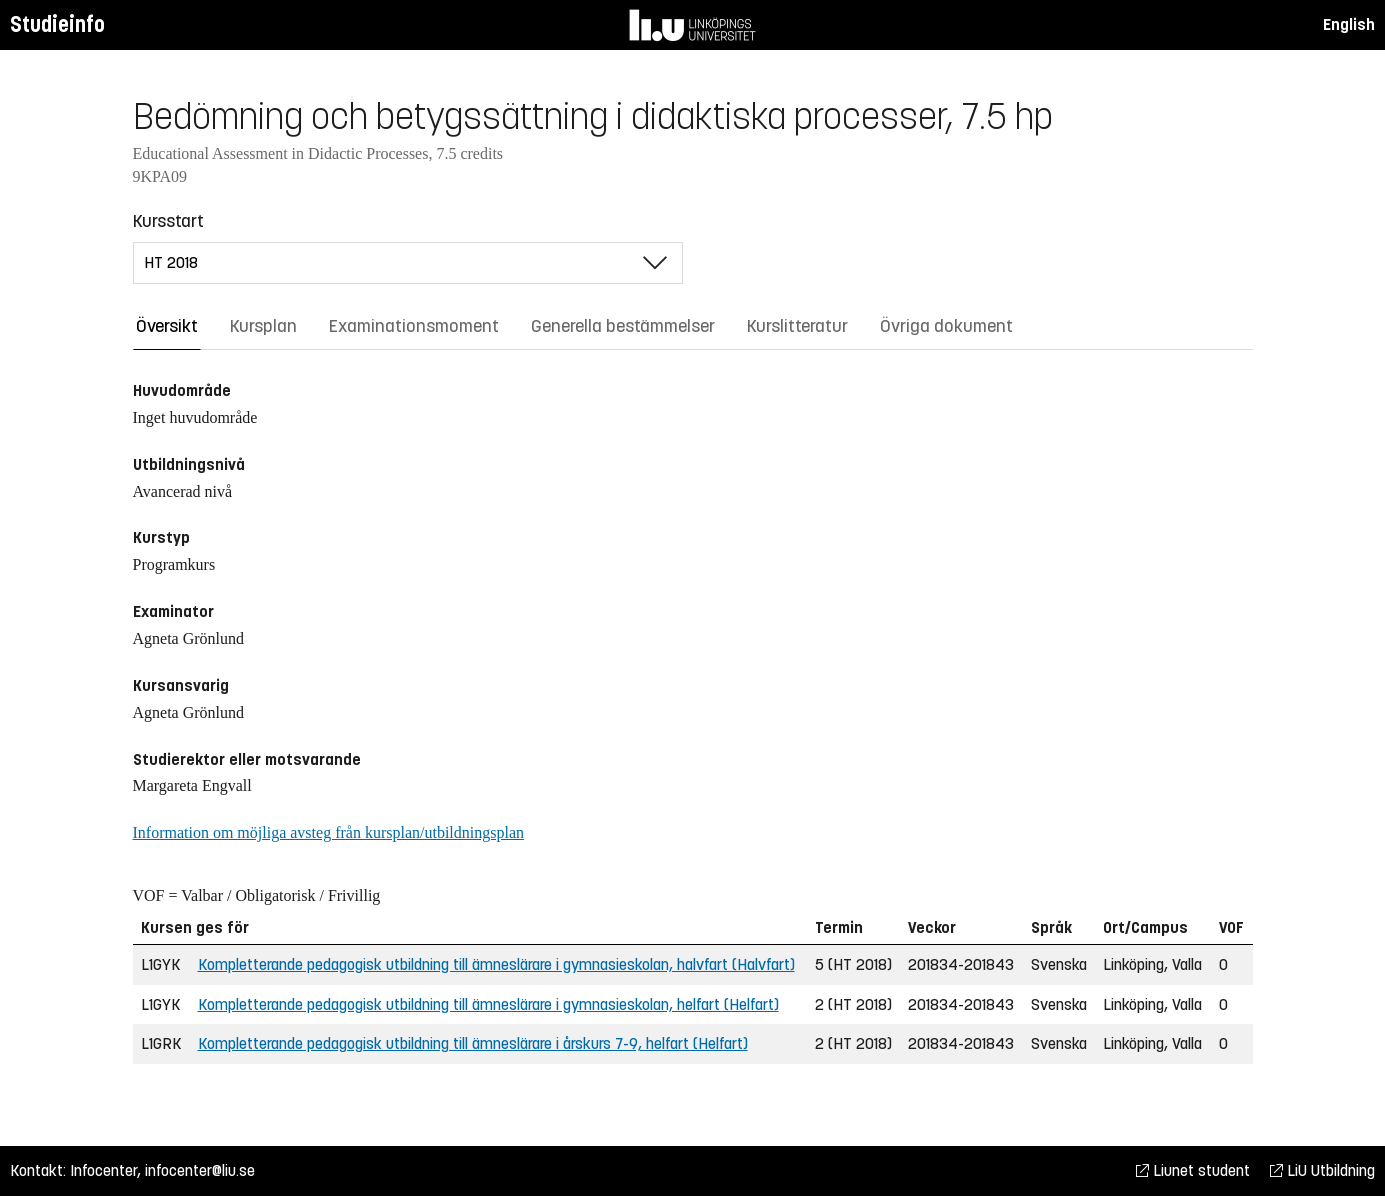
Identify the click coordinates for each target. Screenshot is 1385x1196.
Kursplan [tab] (263, 326)
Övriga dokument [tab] (946, 326)
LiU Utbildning (1322, 1170)
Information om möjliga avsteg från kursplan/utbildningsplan (328, 832)
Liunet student (1193, 1170)
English (1349, 24)
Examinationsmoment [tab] (414, 326)
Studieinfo (57, 24)
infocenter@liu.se (200, 1170)
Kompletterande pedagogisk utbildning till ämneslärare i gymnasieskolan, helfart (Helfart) (488, 1004)
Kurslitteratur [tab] (797, 326)
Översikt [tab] (167, 326)
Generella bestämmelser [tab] (623, 326)
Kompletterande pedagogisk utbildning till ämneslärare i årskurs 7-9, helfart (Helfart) (473, 1043)
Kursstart (168, 221)
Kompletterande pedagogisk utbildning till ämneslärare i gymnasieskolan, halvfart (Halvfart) (496, 964)
